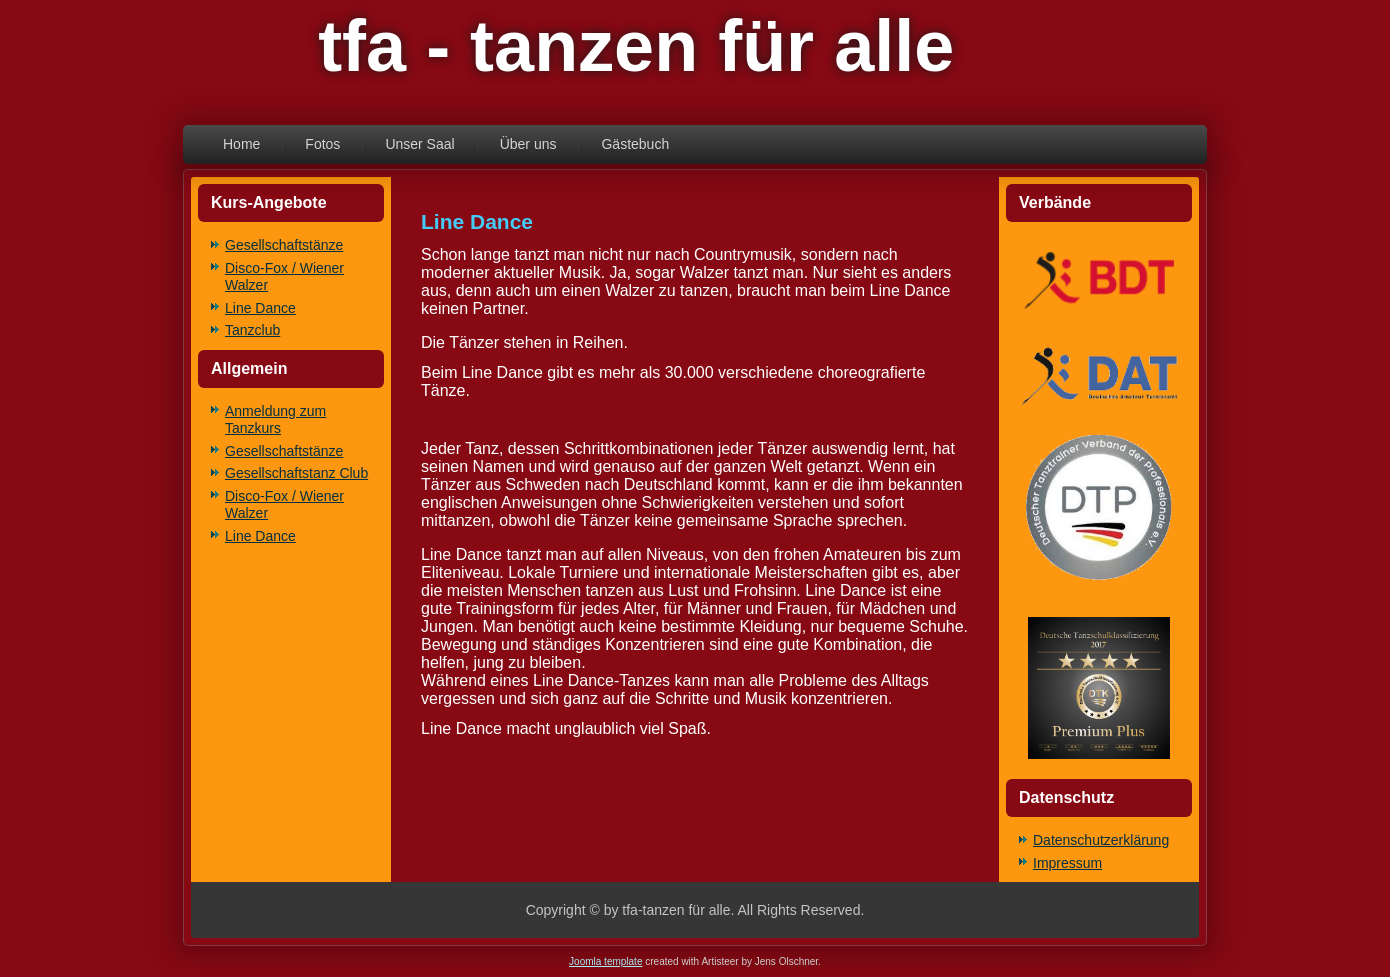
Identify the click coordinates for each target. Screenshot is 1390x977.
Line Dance (260, 308)
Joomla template (605, 961)
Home (241, 144)
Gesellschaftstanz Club (296, 473)
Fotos (322, 144)
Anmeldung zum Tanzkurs (275, 420)
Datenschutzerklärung (1101, 840)
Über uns (528, 144)
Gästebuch (635, 144)
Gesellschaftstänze (284, 245)
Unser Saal (419, 144)
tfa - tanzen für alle (636, 46)
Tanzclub (252, 330)
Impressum (1067, 863)
